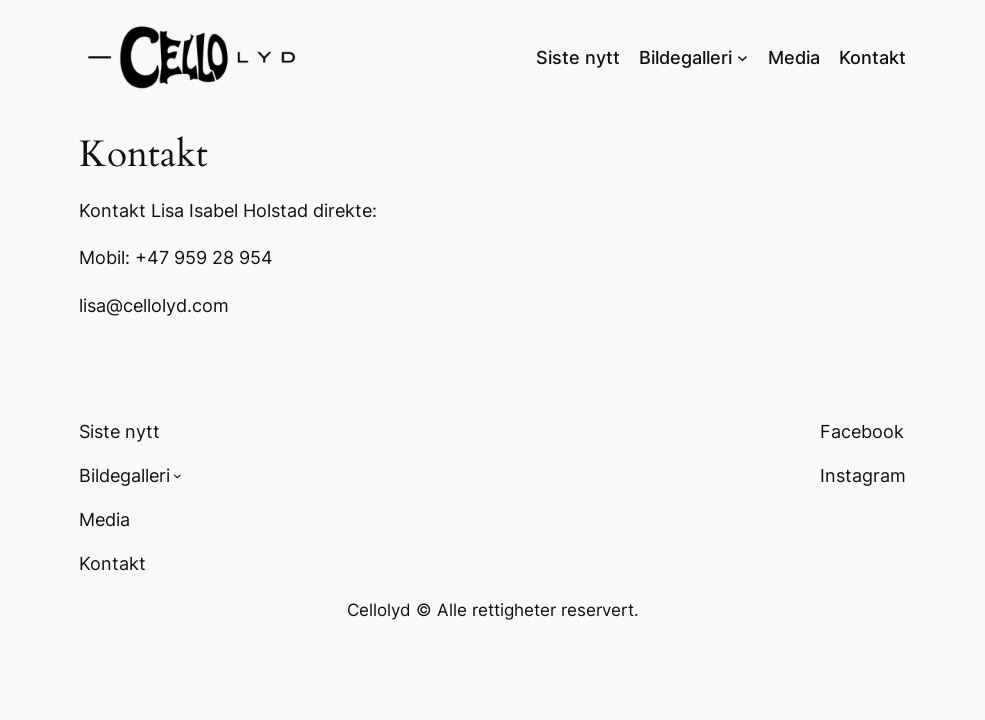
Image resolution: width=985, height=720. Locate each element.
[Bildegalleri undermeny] (742, 56)
